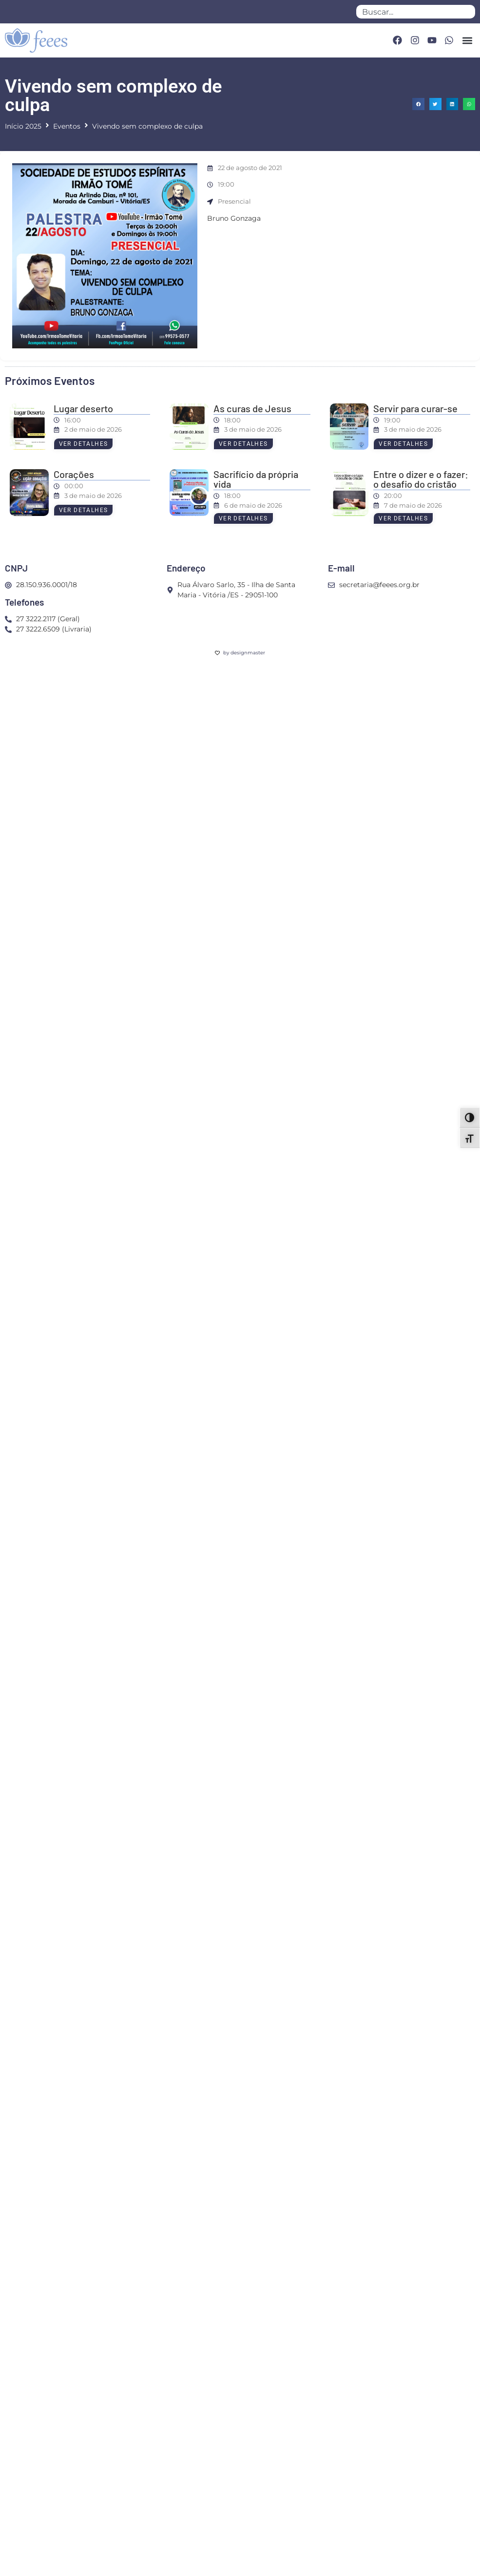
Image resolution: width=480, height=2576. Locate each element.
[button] (467, 40)
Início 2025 (23, 126)
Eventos (66, 126)
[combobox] (415, 12)
